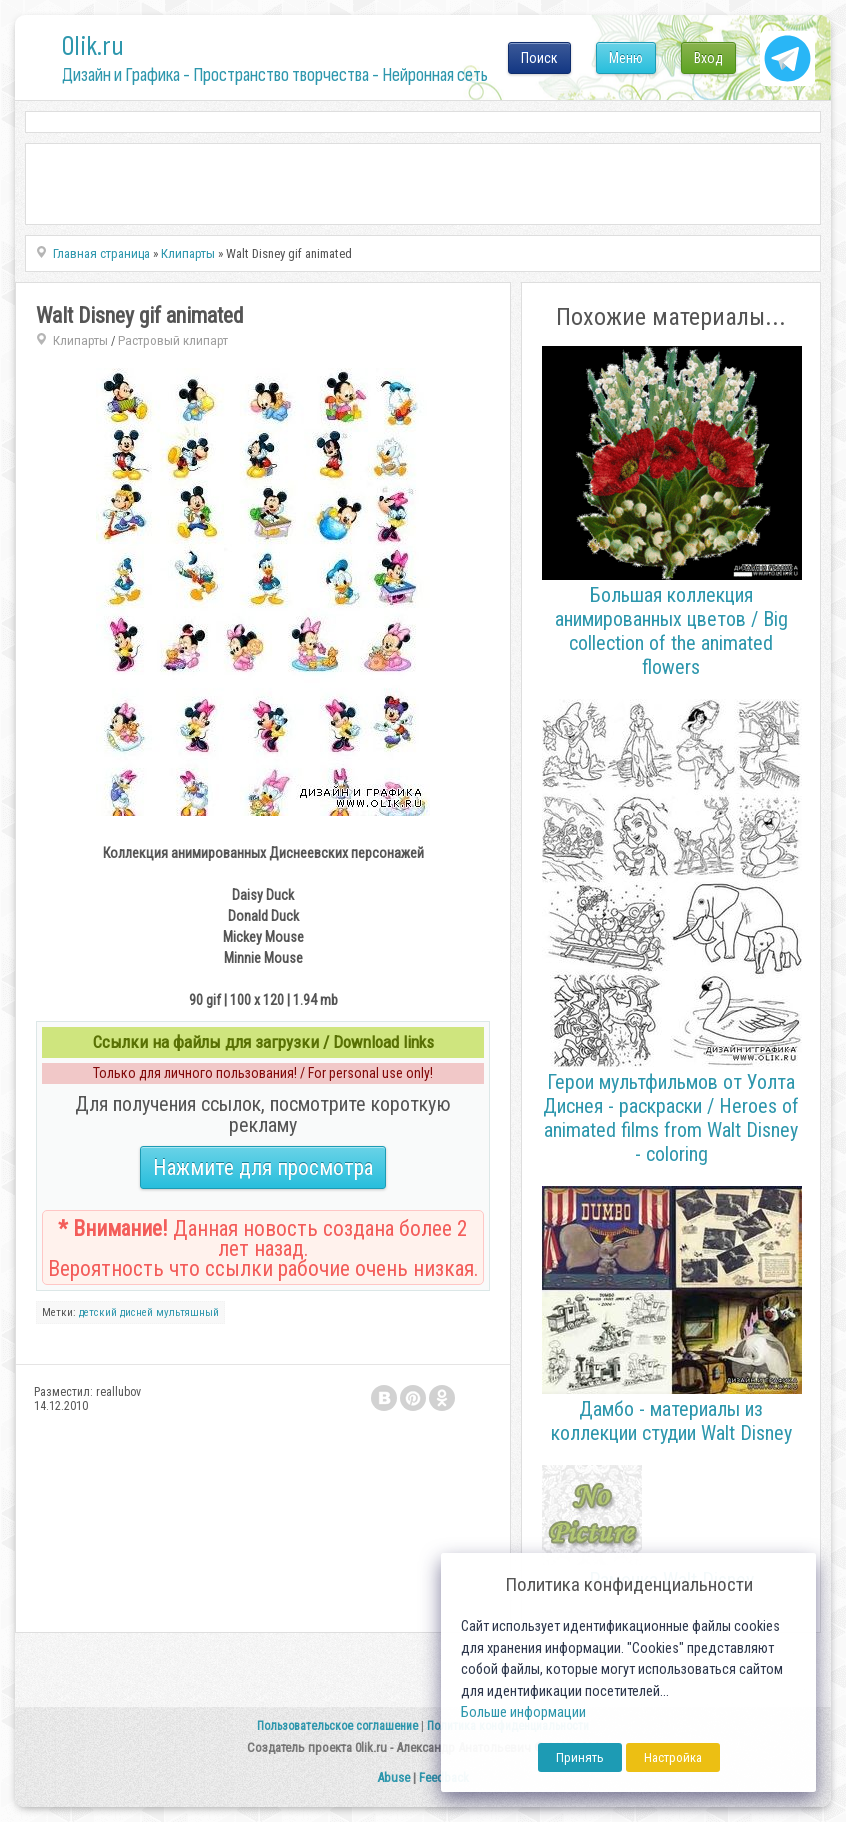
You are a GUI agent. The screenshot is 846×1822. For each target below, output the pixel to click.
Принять (580, 1757)
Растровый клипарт (173, 340)
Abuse (393, 1777)
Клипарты (80, 340)
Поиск (539, 58)
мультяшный (187, 1312)
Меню (626, 58)
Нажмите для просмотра (263, 1167)
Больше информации (523, 1712)
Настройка (673, 1757)
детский (98, 1312)
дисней (136, 1312)
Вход (708, 58)
